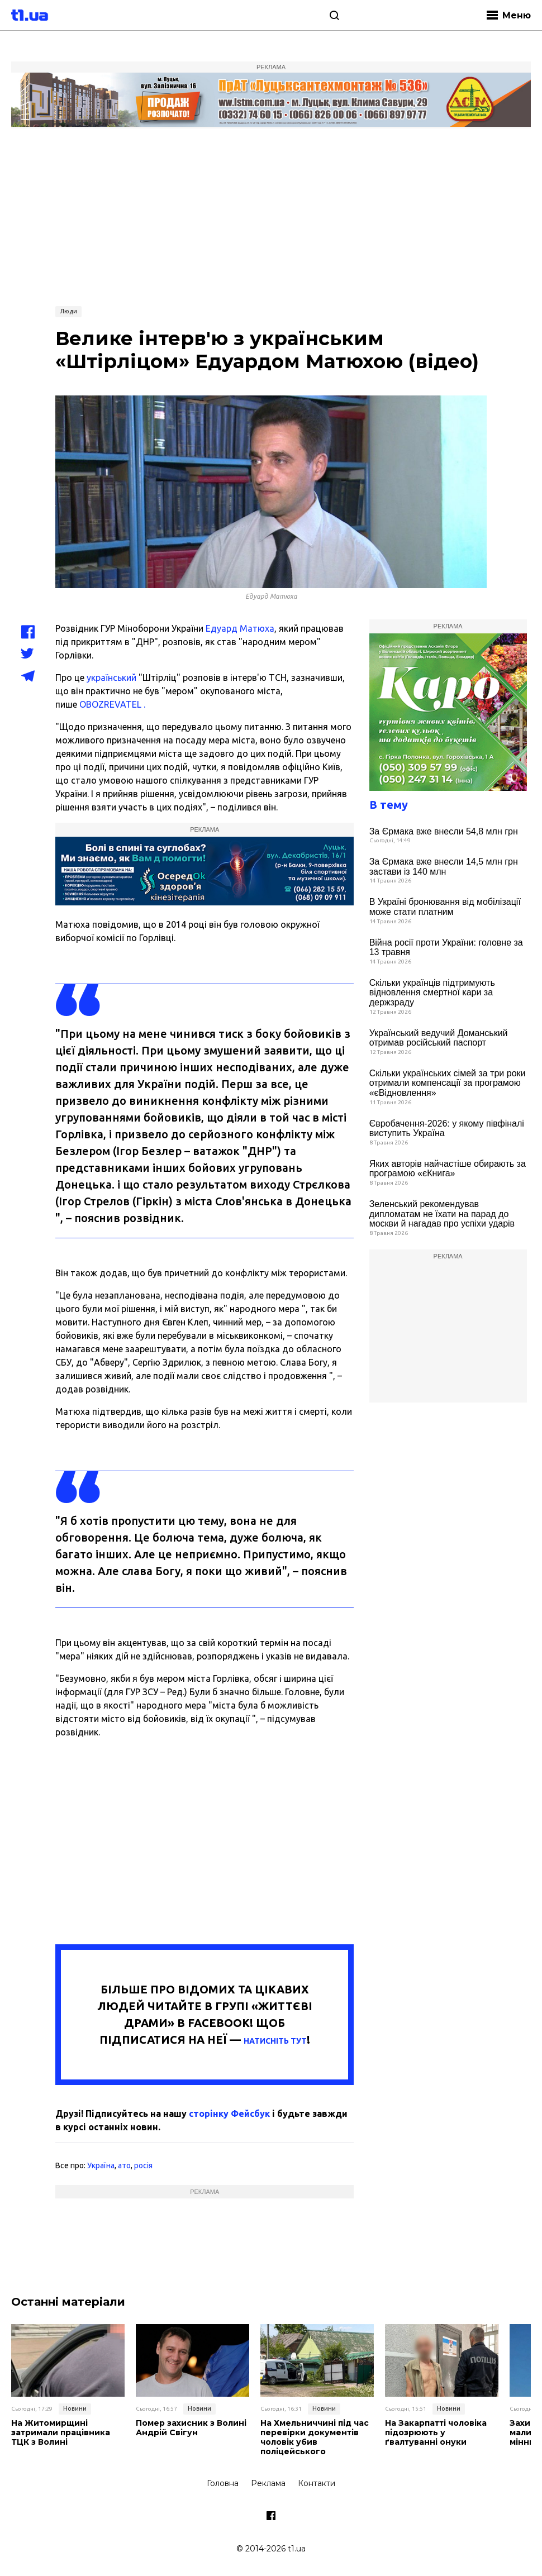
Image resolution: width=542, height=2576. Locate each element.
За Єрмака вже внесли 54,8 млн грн (443, 831)
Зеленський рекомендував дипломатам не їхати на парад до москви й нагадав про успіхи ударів (442, 1213)
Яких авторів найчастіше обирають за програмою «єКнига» (447, 1169)
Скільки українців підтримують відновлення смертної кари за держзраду (432, 992)
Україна (101, 2165)
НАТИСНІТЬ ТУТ (275, 2040)
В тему (388, 804)
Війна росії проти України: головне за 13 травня (446, 947)
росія (143, 2165)
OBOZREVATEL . (112, 704)
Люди (68, 311)
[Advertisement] (271, 215)
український (111, 677)
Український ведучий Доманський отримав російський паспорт (438, 1038)
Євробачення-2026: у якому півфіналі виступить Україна (446, 1128)
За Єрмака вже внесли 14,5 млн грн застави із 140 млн (443, 866)
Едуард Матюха (240, 628)
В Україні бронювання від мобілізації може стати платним (445, 907)
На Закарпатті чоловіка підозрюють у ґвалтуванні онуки (436, 2432)
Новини (75, 2408)
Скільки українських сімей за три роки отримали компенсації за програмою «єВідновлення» (447, 1083)
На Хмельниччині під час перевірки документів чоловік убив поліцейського (314, 2437)
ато (124, 2165)
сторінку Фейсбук (229, 2113)
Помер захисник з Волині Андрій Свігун (191, 2427)
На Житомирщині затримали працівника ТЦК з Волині (60, 2432)
